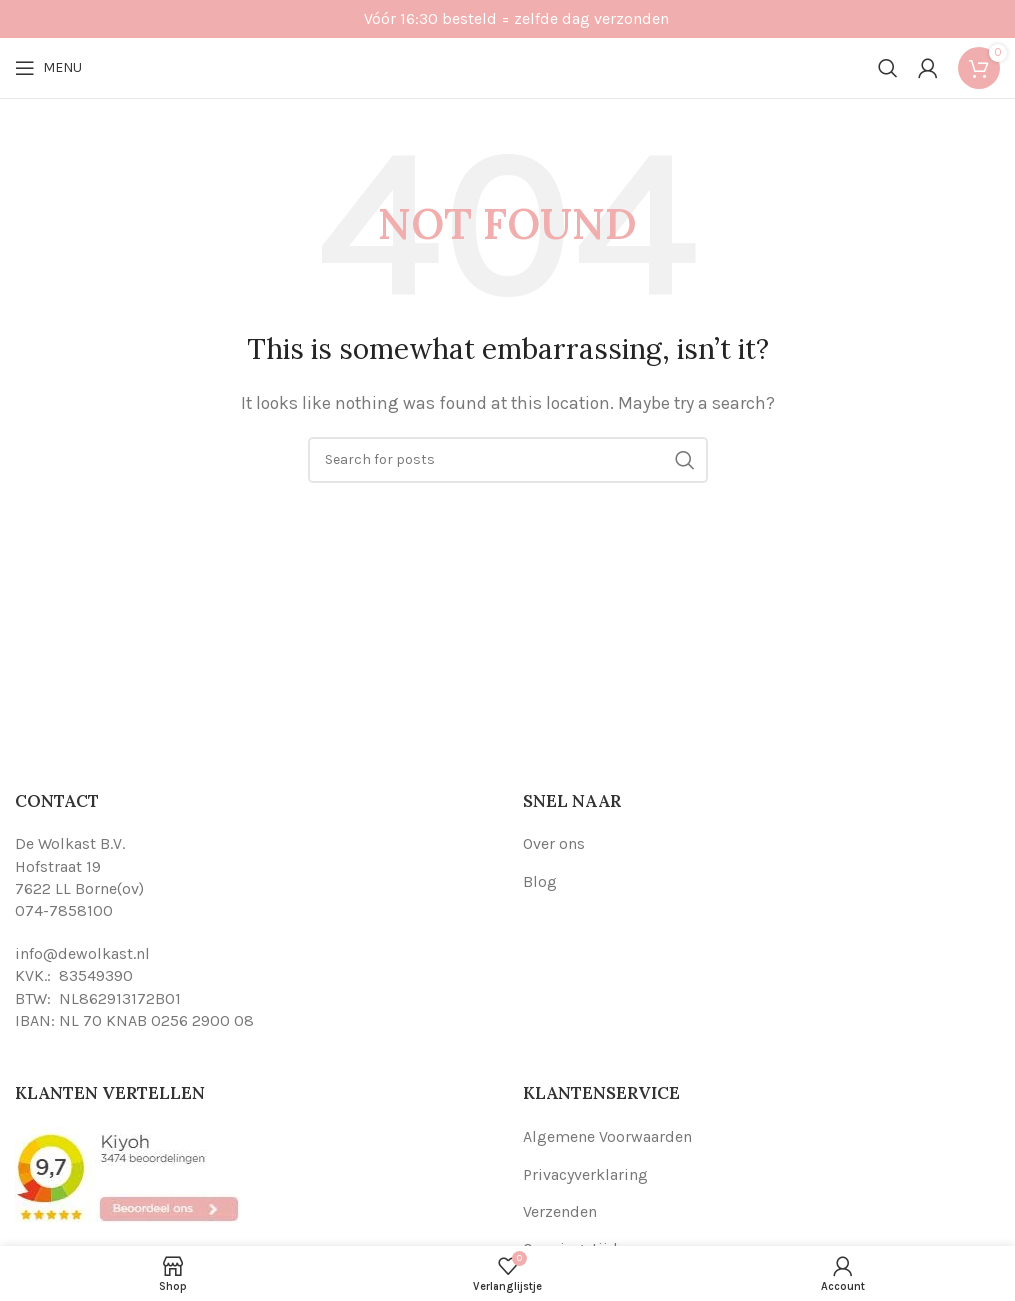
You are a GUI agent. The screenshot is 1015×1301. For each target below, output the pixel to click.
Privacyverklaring (585, 1174)
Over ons (554, 843)
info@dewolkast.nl (82, 953)
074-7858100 (64, 910)
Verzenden (560, 1211)
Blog (540, 881)
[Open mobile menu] (48, 68)
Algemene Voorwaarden (607, 1136)
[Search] (888, 68)
